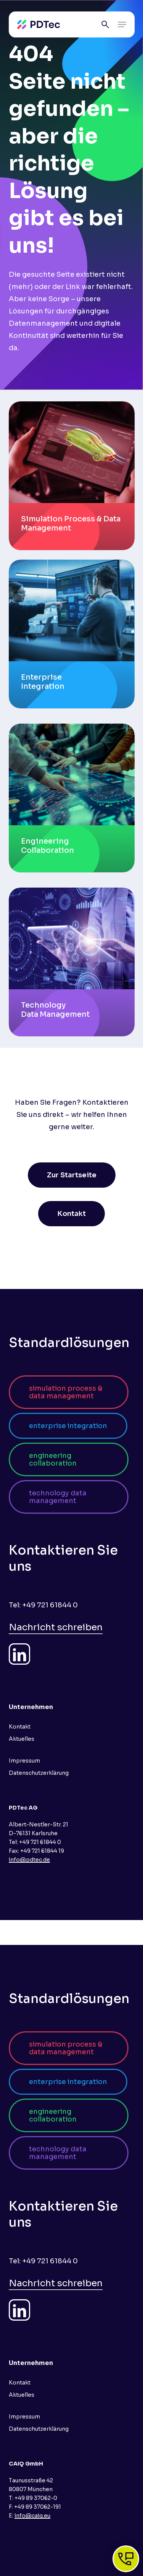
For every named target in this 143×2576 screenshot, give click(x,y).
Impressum (24, 1760)
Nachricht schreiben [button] (56, 1627)
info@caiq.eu (32, 2515)
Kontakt (20, 1726)
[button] (122, 24)
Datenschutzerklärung (39, 1772)
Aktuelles (21, 1738)
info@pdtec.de (29, 1859)
